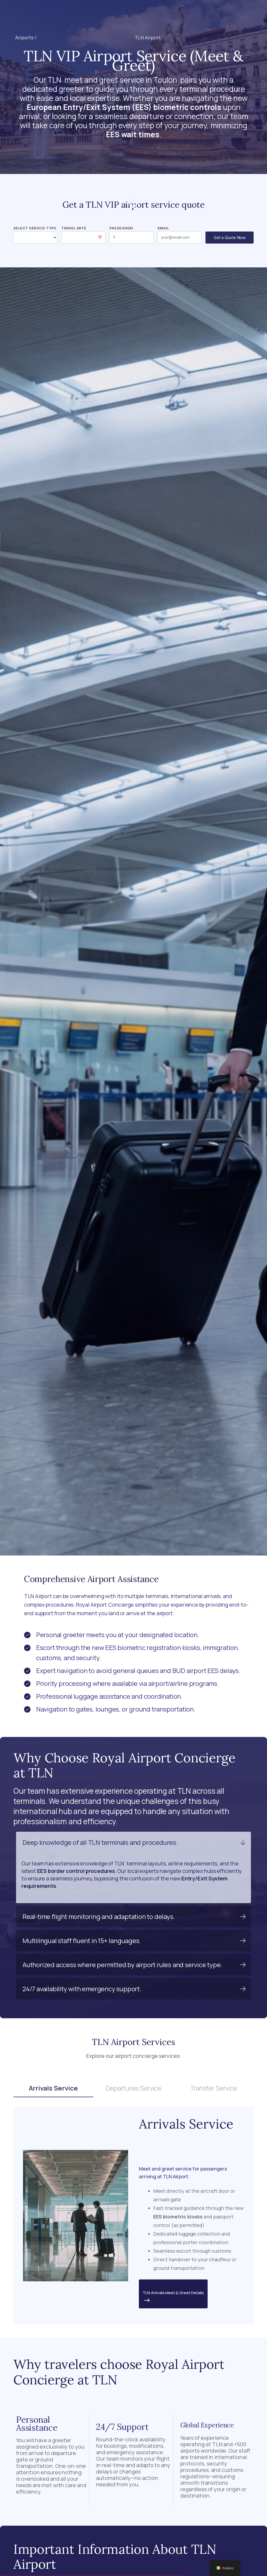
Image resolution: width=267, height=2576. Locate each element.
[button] (117, 13)
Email (163, 228)
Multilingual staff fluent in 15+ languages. (81, 1940)
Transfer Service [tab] (213, 2088)
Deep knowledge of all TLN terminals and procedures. (100, 1842)
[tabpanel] (133, 2215)
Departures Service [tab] (133, 2088)
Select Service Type (34, 228)
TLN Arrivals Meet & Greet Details (173, 2297)
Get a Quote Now (230, 237)
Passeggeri (121, 228)
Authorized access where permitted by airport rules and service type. (122, 1964)
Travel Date (73, 228)
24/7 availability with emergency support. (81, 1988)
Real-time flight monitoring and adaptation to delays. (98, 1916)
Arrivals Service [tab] (53, 2088)
